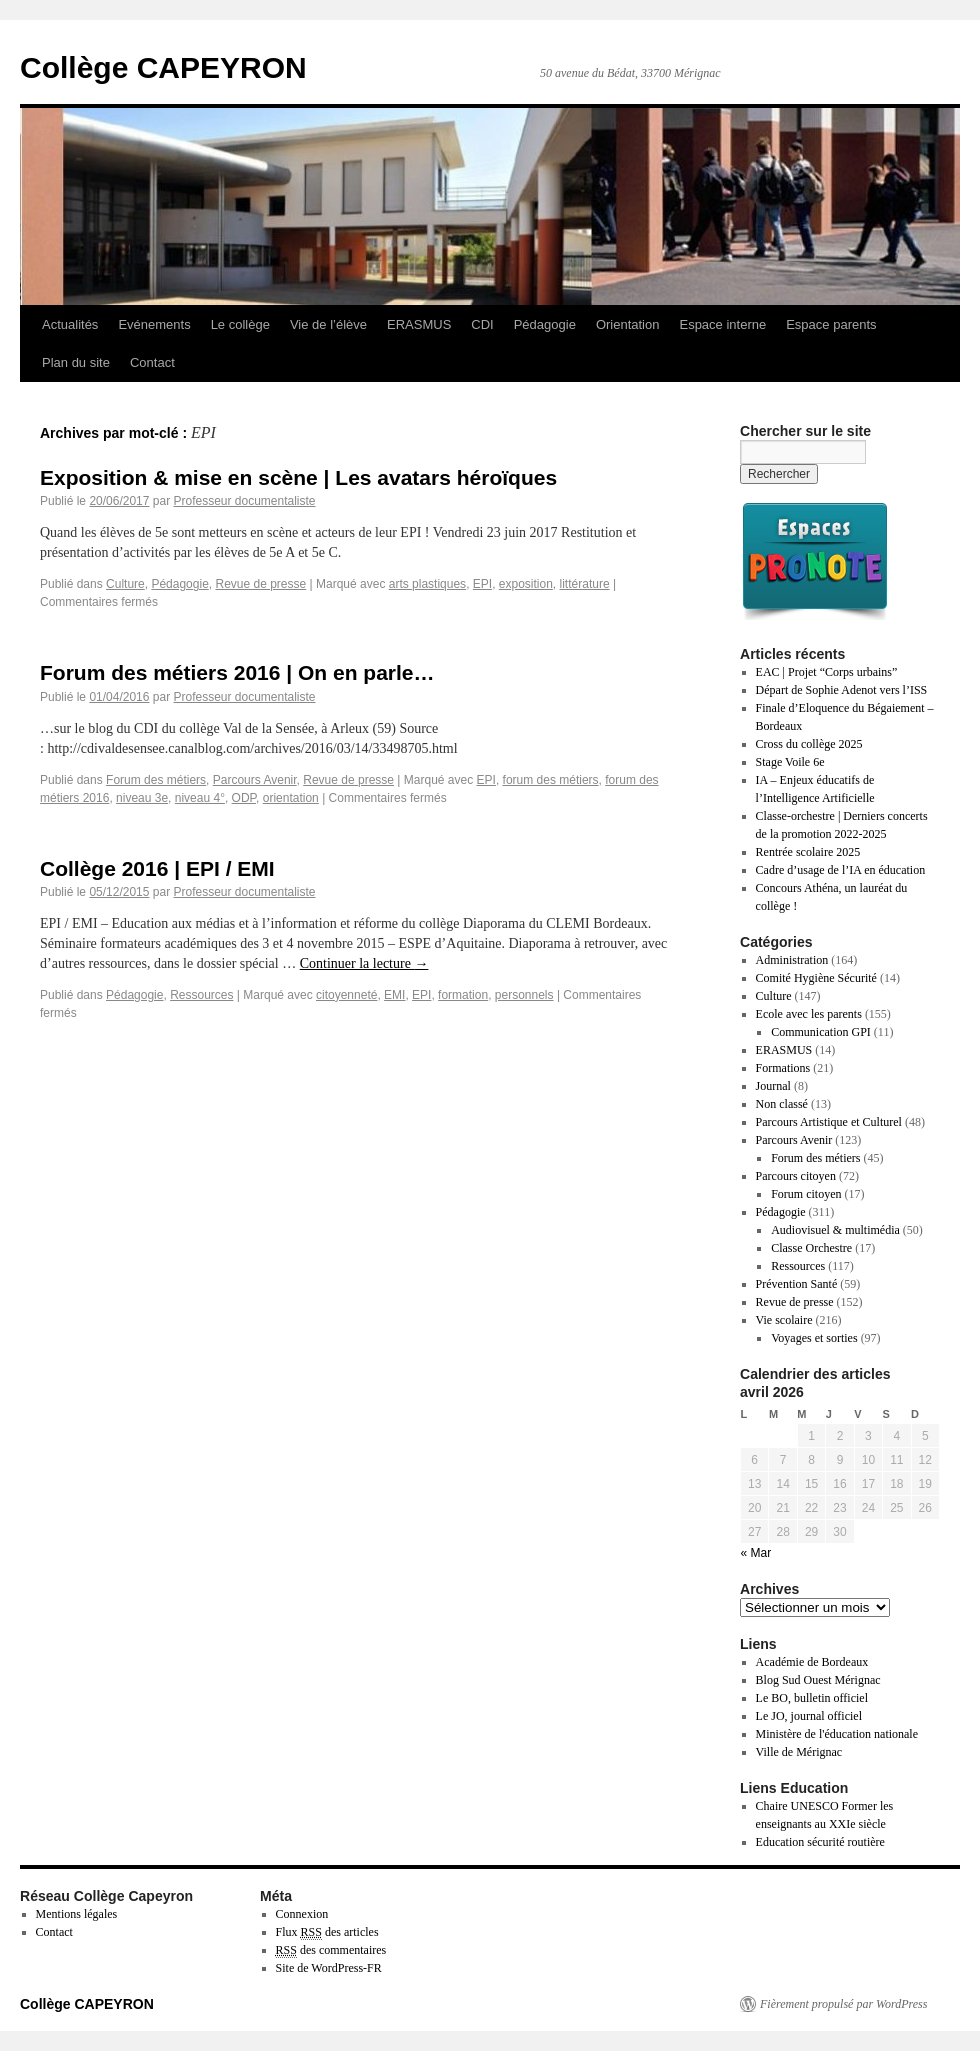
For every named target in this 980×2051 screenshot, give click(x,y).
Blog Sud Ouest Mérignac (818, 1680)
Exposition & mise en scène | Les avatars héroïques (298, 477)
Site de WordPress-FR (329, 1968)
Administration (792, 960)
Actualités (70, 324)
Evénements (154, 324)
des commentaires (331, 1950)
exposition (526, 584)
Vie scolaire (784, 1320)
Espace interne (722, 324)
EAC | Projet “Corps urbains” (827, 672)
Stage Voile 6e (790, 762)
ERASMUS (419, 324)
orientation (291, 798)
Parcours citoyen (796, 1176)
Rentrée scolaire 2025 (808, 852)
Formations (783, 1068)
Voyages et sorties (814, 1338)
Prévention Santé (797, 1284)
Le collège (240, 324)
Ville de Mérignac (799, 1752)
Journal (773, 1086)
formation (463, 995)
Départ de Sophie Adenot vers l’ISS (842, 690)
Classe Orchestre (811, 1248)
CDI (482, 324)
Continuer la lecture (364, 963)
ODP (244, 798)
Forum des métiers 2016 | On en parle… (237, 672)
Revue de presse (260, 584)
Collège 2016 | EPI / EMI (157, 868)
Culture (125, 584)
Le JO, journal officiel (809, 1716)
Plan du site (76, 362)
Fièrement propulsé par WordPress (843, 2004)
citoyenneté (346, 995)
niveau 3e (142, 798)
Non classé (782, 1104)
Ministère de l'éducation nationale (837, 1734)
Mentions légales (77, 1914)
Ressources (201, 995)
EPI (482, 584)
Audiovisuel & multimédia (835, 1230)
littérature (585, 584)
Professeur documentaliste (244, 501)
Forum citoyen (806, 1194)
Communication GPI (821, 1032)
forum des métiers (551, 780)
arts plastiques (427, 584)
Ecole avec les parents (809, 1014)
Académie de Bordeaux (812, 1662)
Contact (152, 362)
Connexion (302, 1914)
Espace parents (831, 324)
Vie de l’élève (328, 324)
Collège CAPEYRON (163, 67)
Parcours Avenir (255, 780)
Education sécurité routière (820, 1842)
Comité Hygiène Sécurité (816, 978)
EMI (394, 995)
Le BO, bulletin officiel (812, 1698)
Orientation (628, 324)
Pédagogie (545, 324)
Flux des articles (327, 1932)
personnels (524, 995)
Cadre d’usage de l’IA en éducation (841, 870)
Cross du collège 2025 (809, 744)
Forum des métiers (156, 780)
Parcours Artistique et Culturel (829, 1122)
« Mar (756, 1553)
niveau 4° (200, 798)
